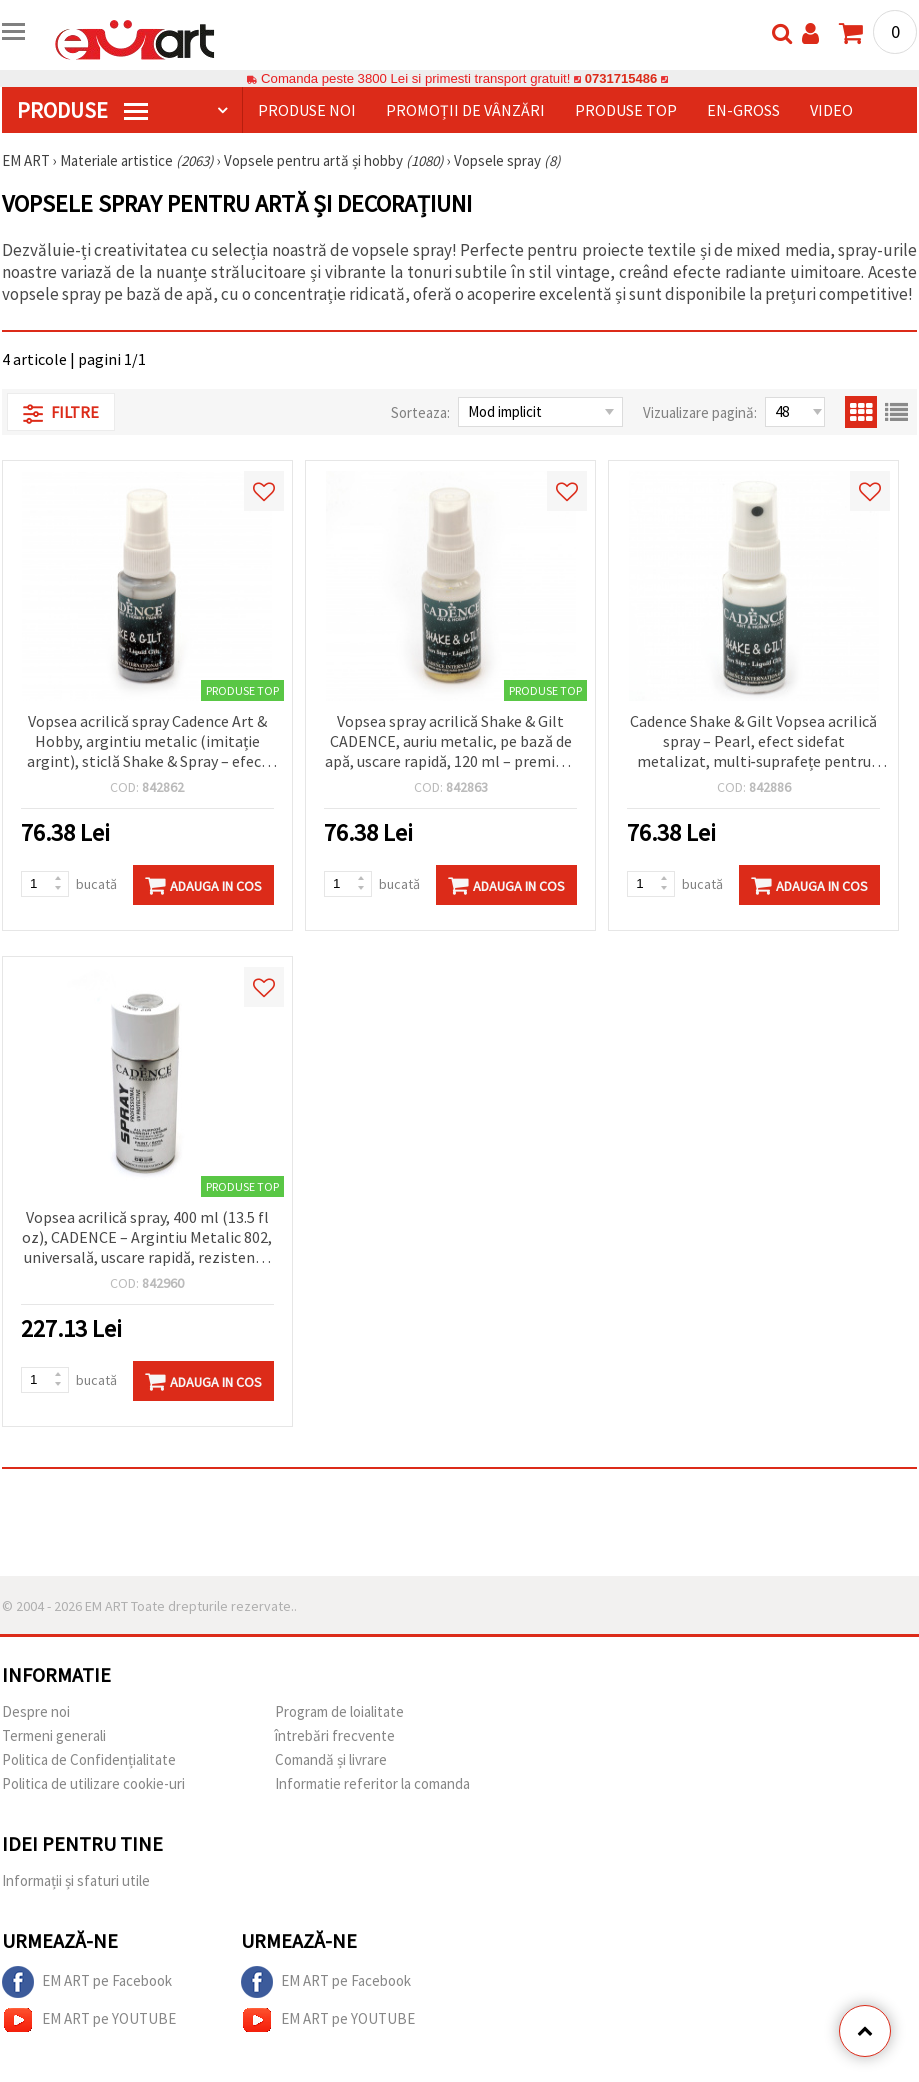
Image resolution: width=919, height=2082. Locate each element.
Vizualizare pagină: (700, 412)
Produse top (626, 110)
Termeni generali (54, 1735)
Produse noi (307, 110)
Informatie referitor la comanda (372, 1783)
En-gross (743, 110)
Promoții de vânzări (465, 110)
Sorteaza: (420, 412)
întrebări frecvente (335, 1735)
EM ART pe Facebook (87, 1982)
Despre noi (36, 1711)
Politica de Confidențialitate (89, 1759)
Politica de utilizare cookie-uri (93, 1783)
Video (831, 110)
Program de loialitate (339, 1711)
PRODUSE (82, 110)
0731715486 (620, 78)
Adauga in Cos (203, 885)
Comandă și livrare (331, 1759)
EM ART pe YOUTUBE (89, 2020)
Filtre (61, 413)
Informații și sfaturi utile (76, 1880)
